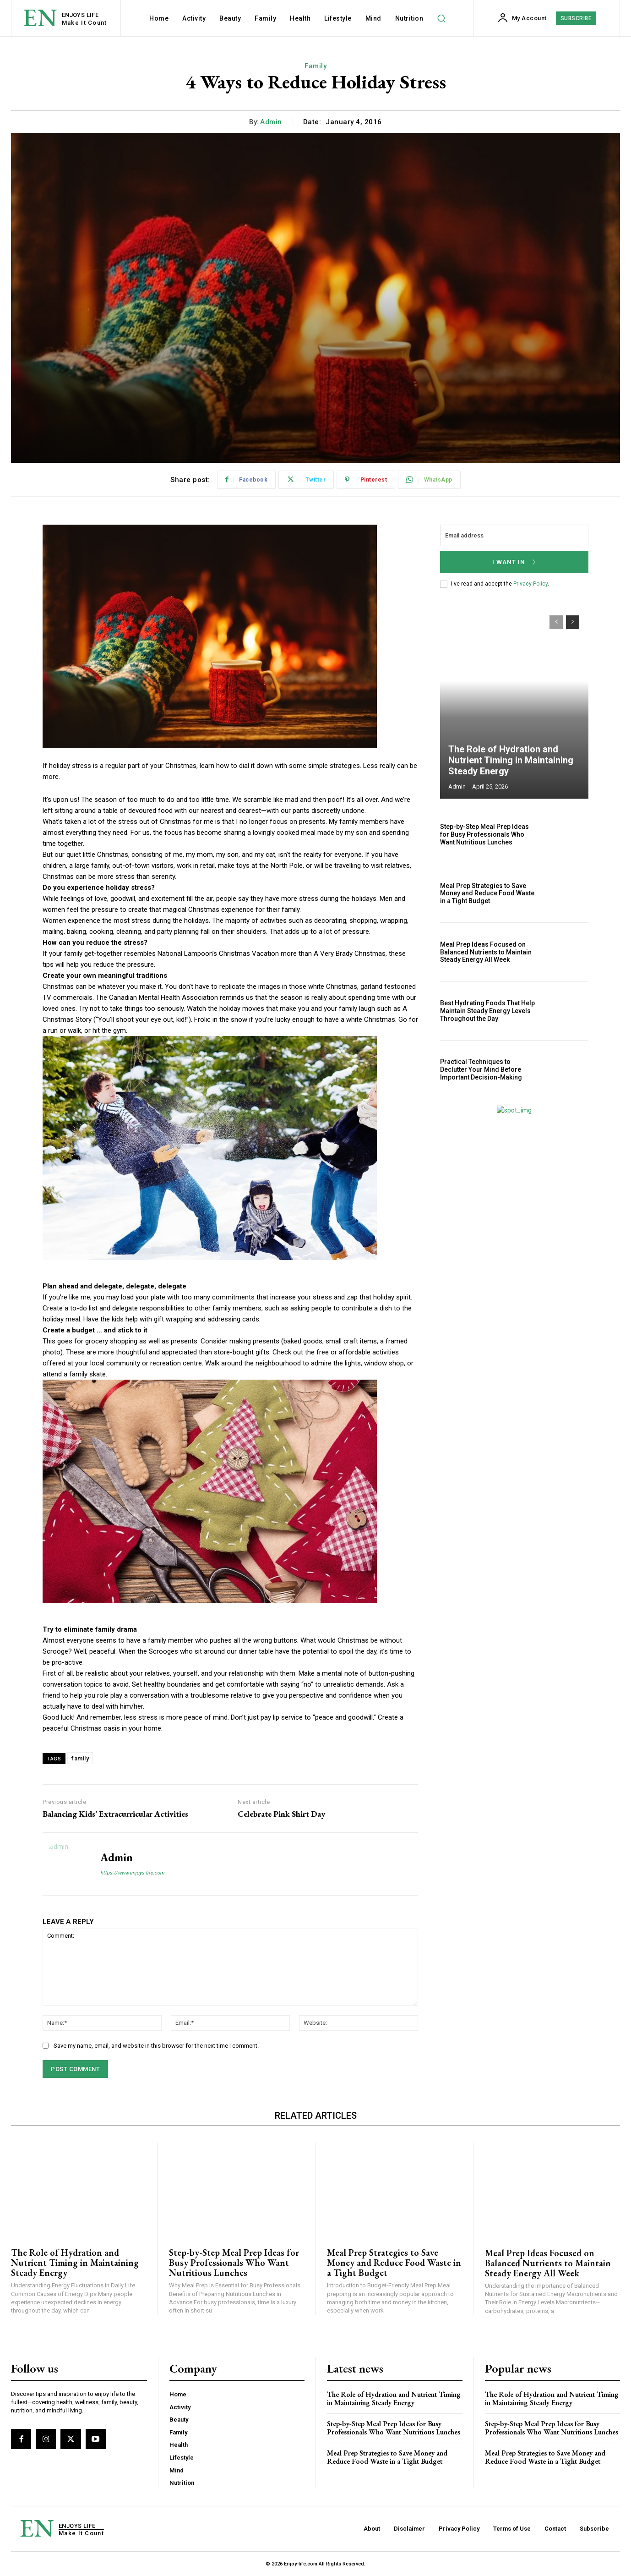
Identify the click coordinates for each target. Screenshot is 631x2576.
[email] (514, 535)
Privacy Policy (530, 584)
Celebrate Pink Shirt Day (281, 1814)
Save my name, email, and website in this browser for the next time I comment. (156, 2045)
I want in (514, 562)
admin (271, 122)
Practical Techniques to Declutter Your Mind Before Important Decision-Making (481, 1069)
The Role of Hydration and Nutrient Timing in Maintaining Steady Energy (510, 760)
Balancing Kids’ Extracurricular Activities (115, 1814)
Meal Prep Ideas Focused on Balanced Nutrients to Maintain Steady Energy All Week (486, 952)
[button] (441, 18)
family (80, 1758)
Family (315, 66)
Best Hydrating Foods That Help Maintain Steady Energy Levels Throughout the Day (487, 1010)
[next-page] (572, 622)
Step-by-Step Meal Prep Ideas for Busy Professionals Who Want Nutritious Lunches (484, 834)
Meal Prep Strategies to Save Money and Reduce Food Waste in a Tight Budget (487, 893)
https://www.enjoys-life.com (132, 1873)
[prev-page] (556, 622)
